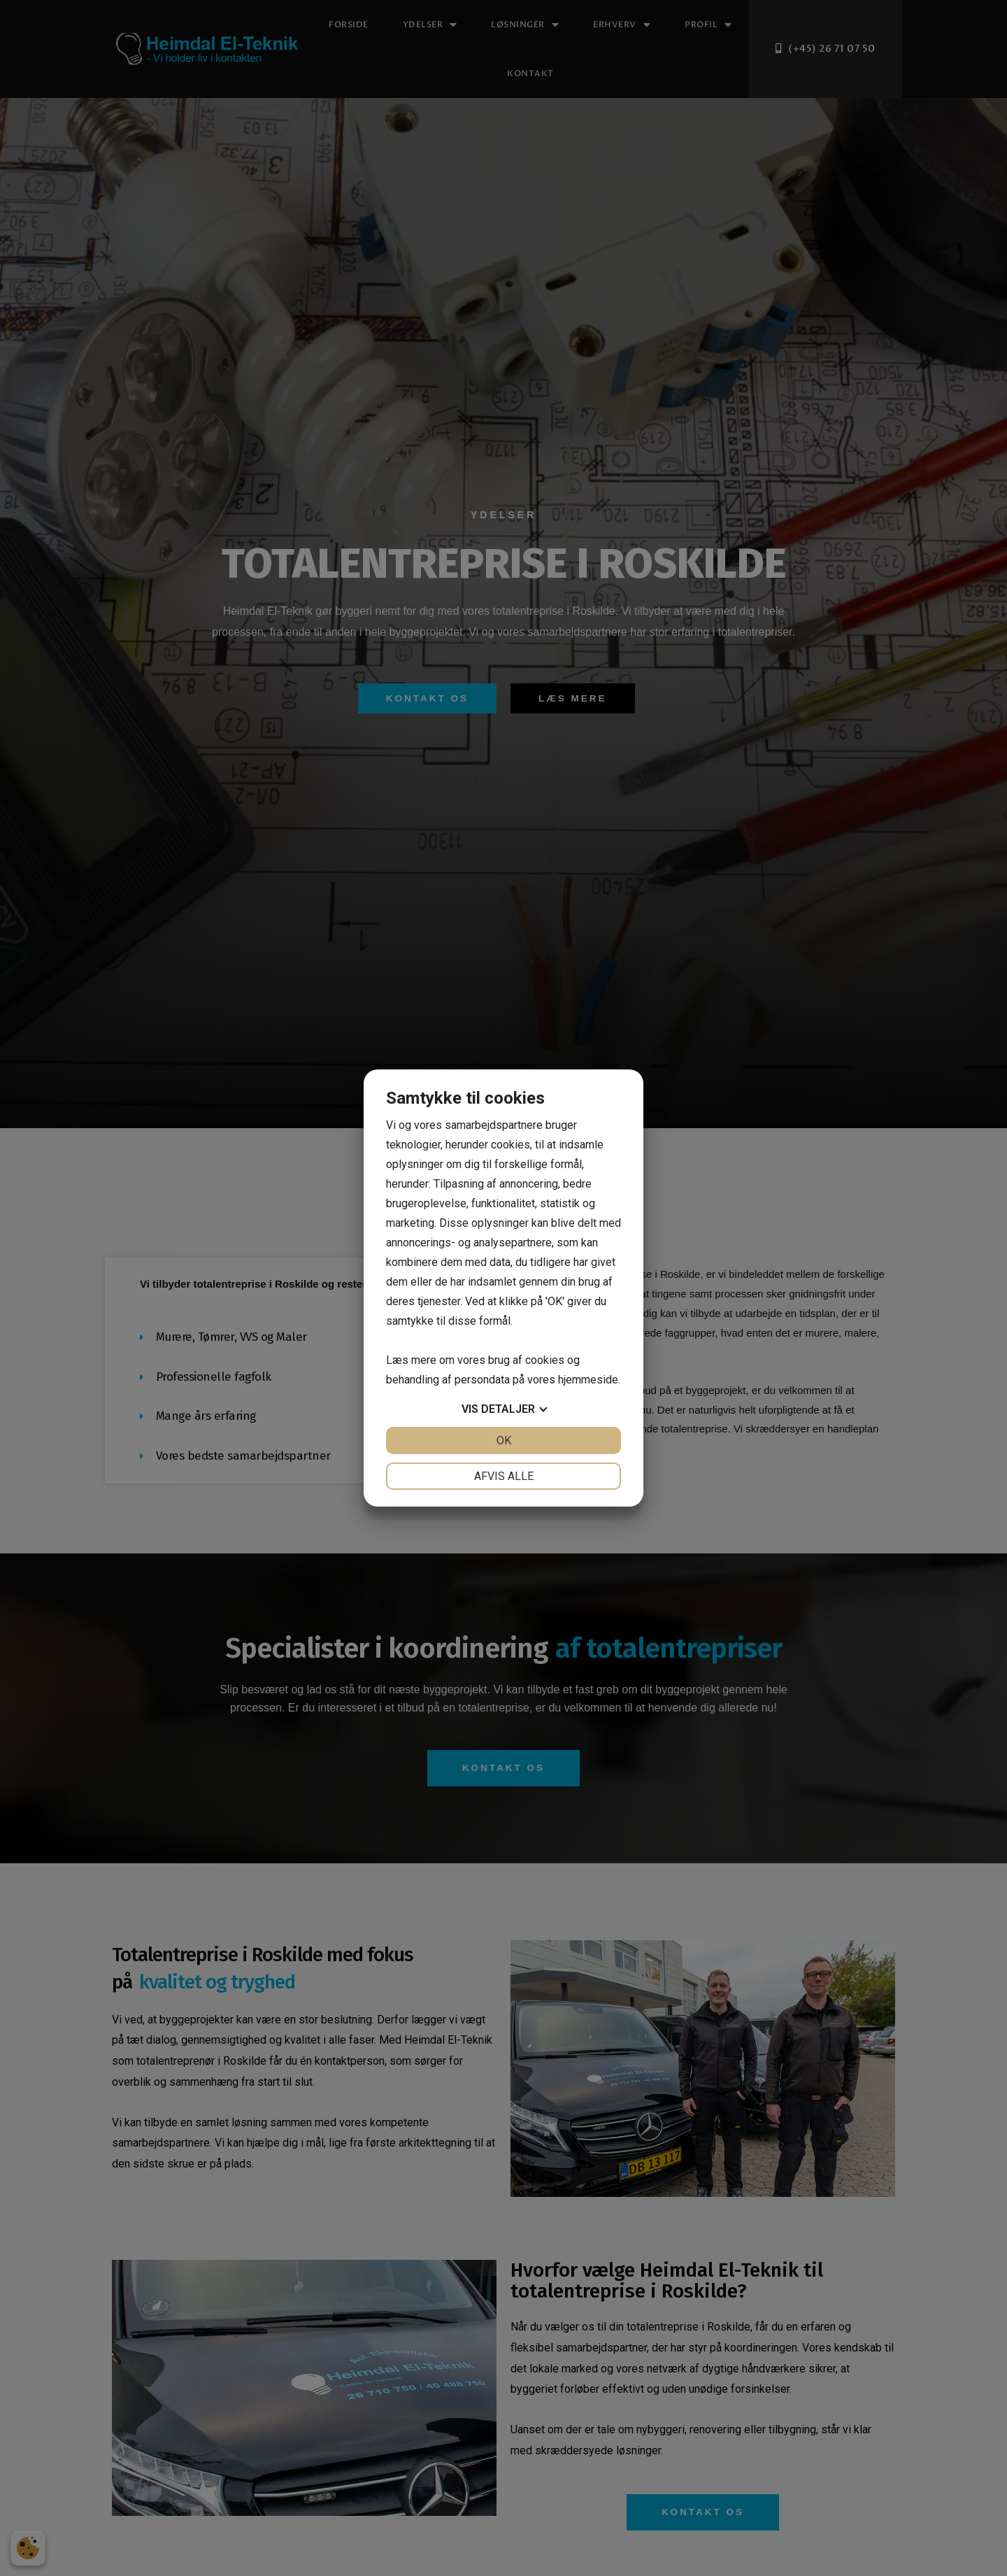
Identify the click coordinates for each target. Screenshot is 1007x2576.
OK (504, 1440)
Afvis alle (504, 1476)
